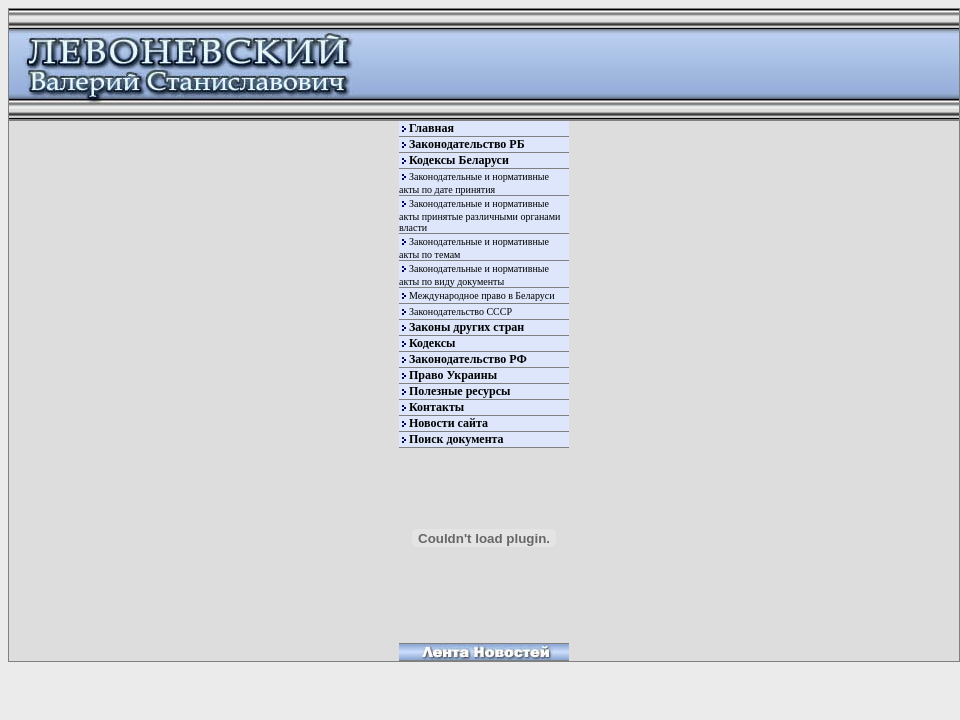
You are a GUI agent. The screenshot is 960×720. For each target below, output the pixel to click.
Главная (431, 128)
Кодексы (432, 343)
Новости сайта (448, 423)
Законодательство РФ (468, 359)
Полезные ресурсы (459, 391)
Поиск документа (456, 439)
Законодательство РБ (467, 144)
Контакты (436, 407)
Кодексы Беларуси (459, 160)
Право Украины (453, 375)
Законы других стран (466, 327)
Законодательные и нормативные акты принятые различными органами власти (479, 215)
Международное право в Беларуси (482, 295)
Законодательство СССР (460, 311)
